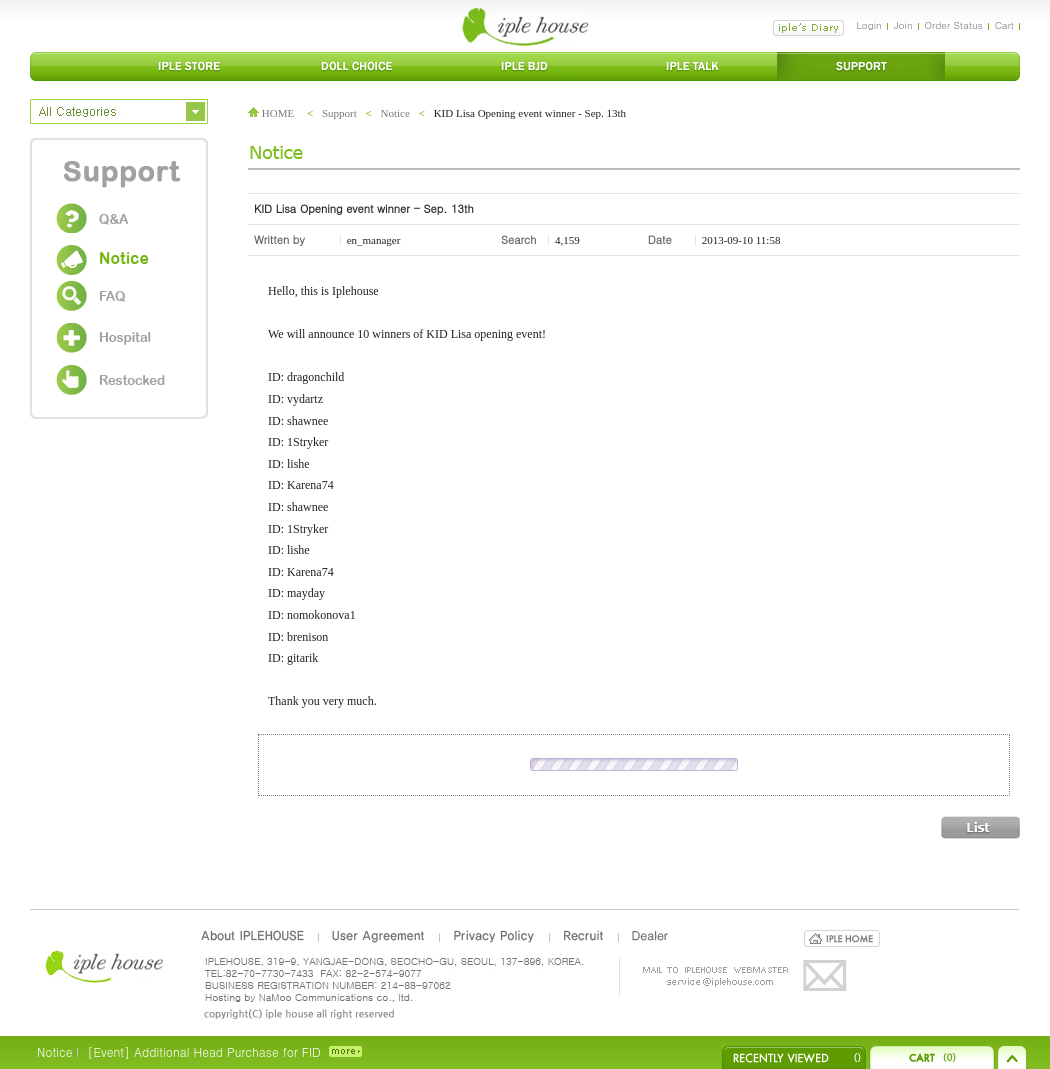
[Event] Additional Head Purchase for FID (203, 1051)
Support (339, 113)
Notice (395, 113)
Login (868, 25)
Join (903, 25)
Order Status (954, 25)
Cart (1004, 25)
